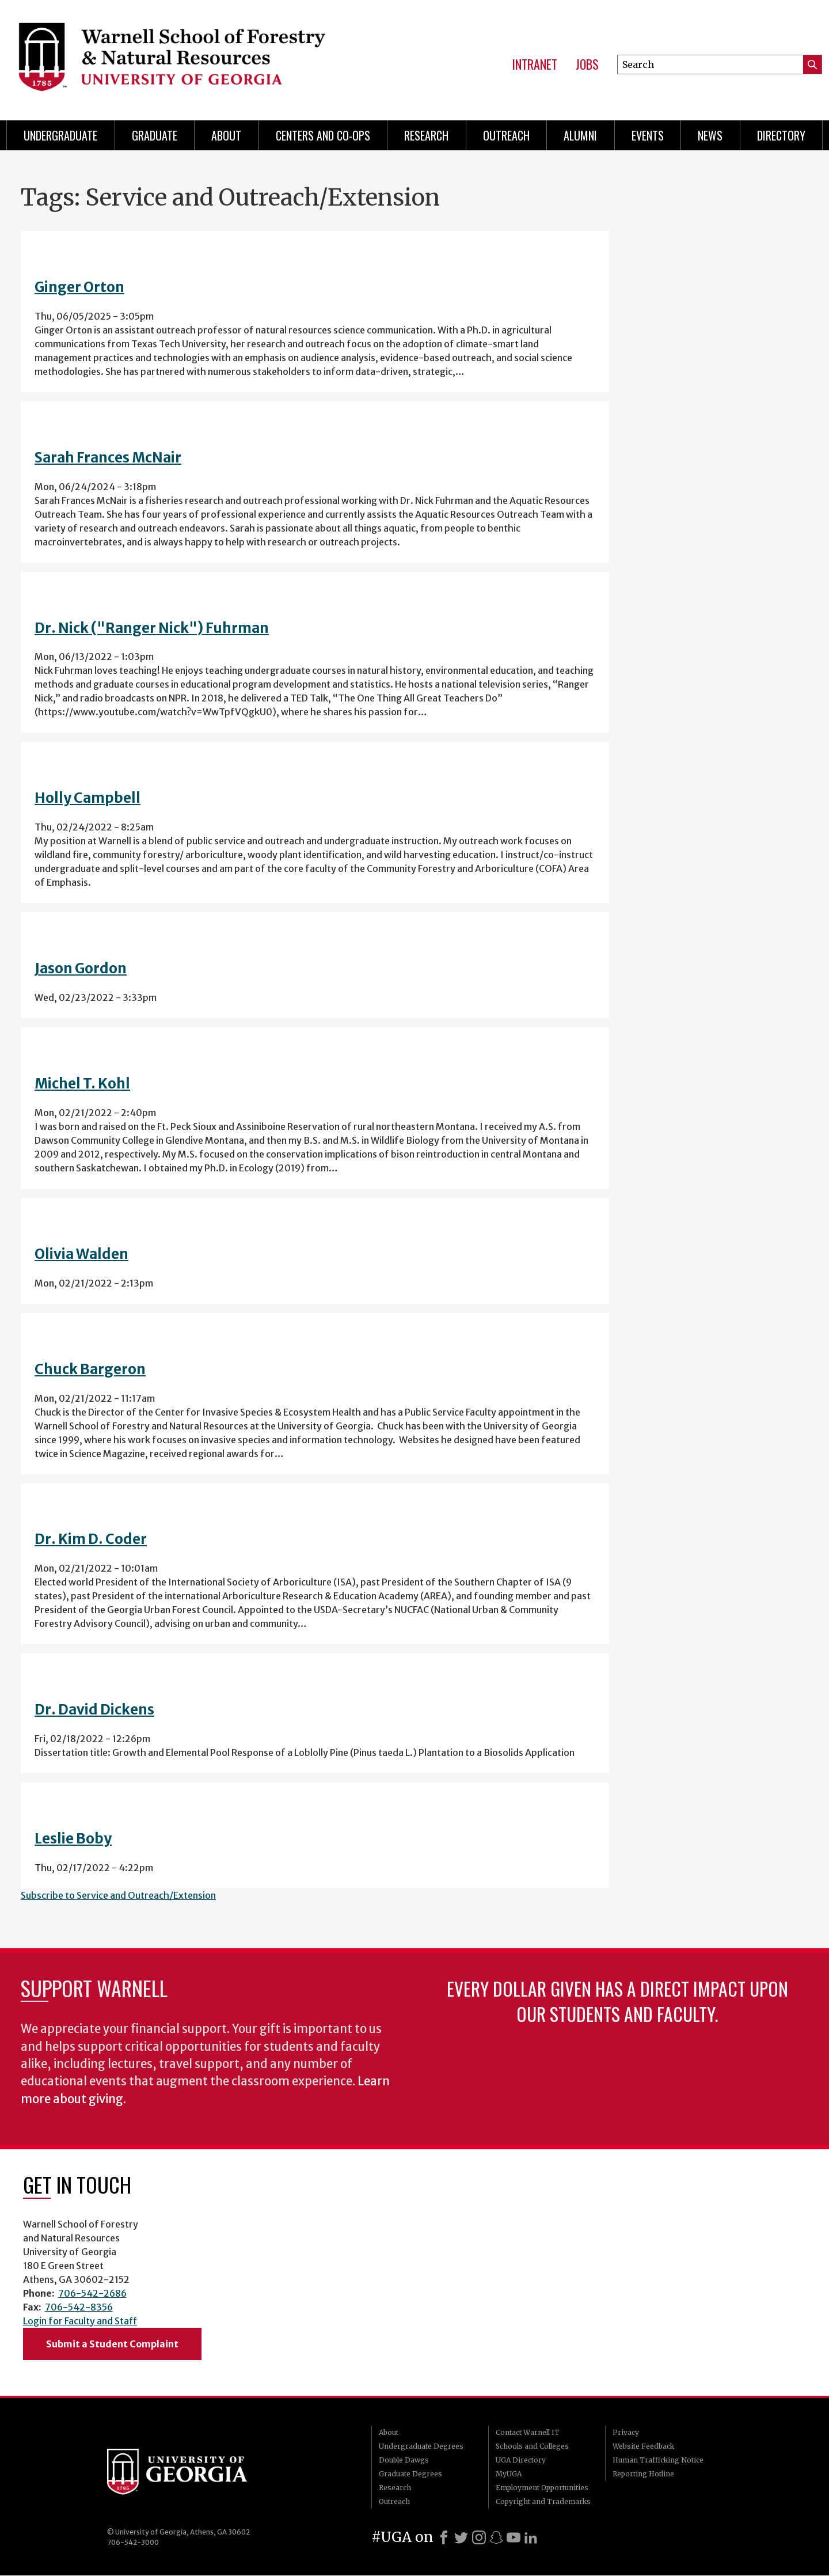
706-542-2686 (92, 2293)
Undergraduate (60, 135)
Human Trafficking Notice (658, 2460)
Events (648, 135)
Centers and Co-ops (323, 135)
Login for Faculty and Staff (80, 2321)
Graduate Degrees (410, 2473)
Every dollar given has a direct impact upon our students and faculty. (617, 2001)
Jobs (587, 64)
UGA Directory (521, 2460)
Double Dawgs (404, 2460)
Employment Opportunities (542, 2487)
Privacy (626, 2432)
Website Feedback (643, 2446)
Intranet (534, 64)
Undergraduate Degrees (421, 2446)
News (710, 135)
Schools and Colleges (532, 2446)
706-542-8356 (79, 2307)
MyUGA (509, 2473)
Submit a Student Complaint (112, 2344)
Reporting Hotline (643, 2473)
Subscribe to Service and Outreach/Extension (118, 1895)
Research (426, 135)
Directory (781, 135)
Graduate (154, 135)
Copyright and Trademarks (543, 2501)
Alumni (580, 135)
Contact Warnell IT (528, 2432)
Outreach (506, 135)
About (226, 135)
